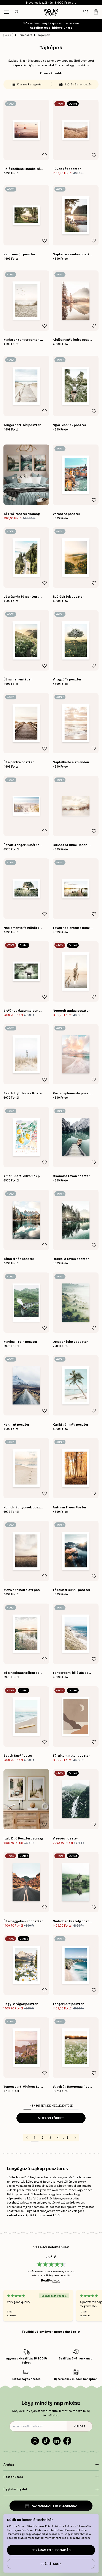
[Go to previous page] (27, 2137)
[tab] (85, 12)
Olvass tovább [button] (51, 73)
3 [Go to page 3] (50, 2137)
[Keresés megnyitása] (17, 12)
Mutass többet (51, 2118)
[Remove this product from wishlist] (44, 155)
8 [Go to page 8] (68, 2137)
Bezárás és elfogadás (51, 2550)
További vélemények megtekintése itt (51, 2332)
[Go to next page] (75, 2137)
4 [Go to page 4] (58, 2137)
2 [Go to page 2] (42, 2137)
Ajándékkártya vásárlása (51, 2506)
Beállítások (51, 2564)
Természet (25, 35)
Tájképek (43, 35)
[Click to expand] (51, 2464)
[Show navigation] (7, 12)
